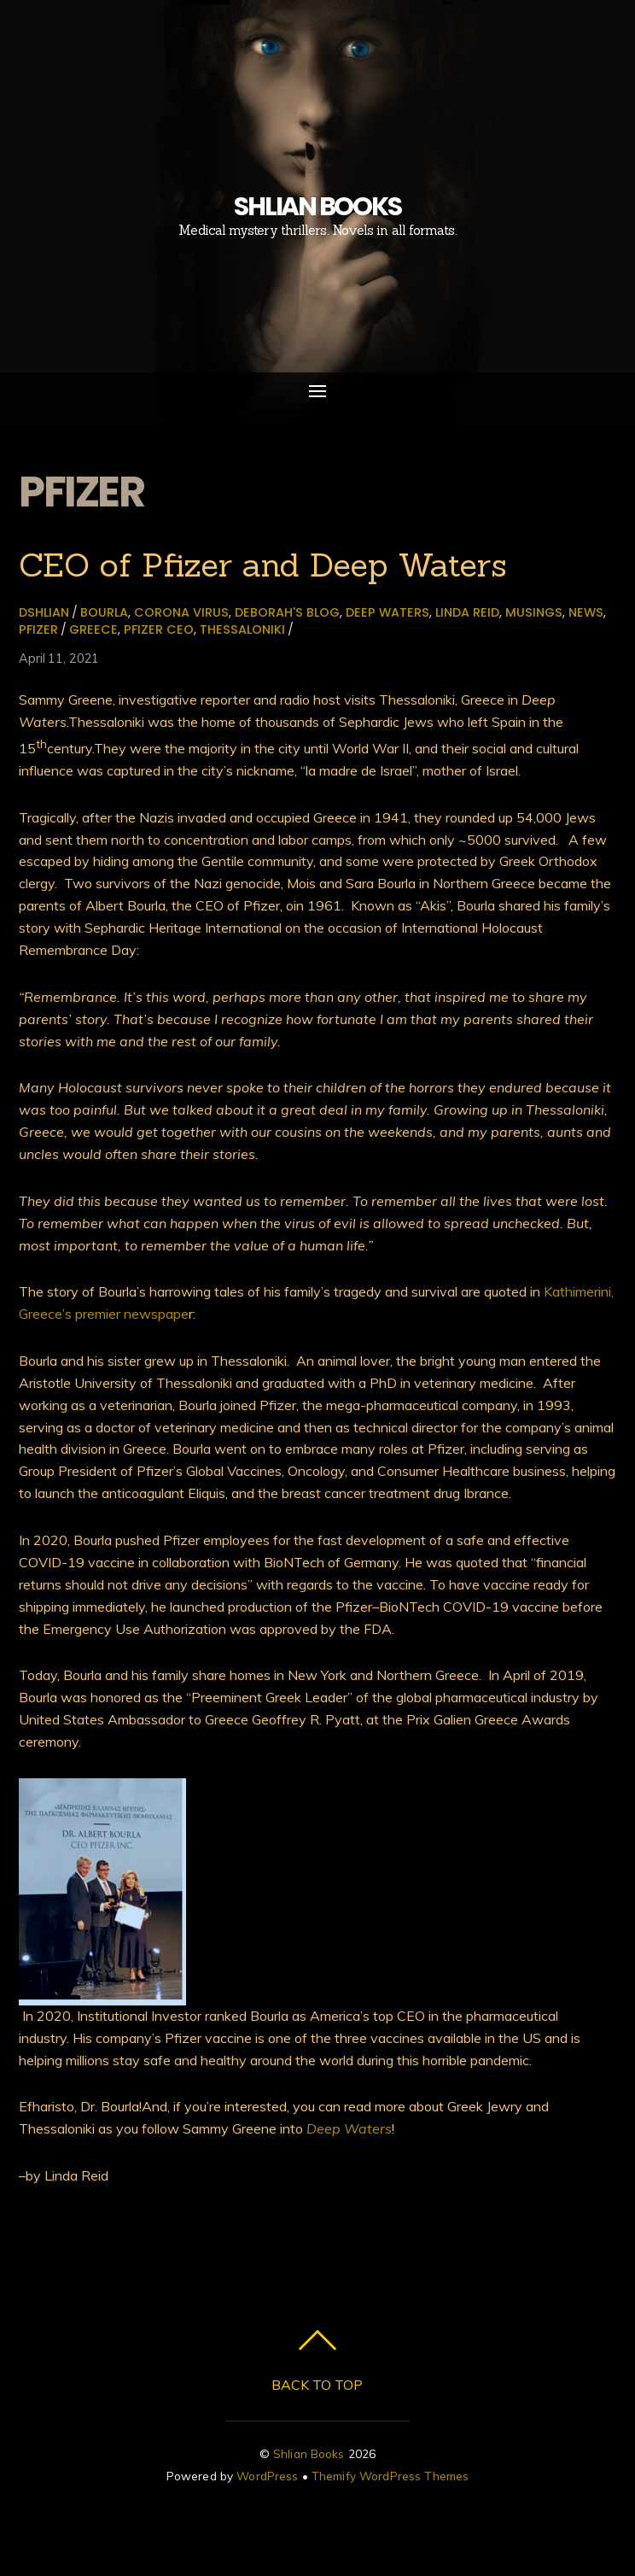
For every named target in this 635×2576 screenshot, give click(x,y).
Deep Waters (387, 612)
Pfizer (38, 629)
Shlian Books (309, 2453)
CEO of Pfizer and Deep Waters (263, 564)
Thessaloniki (242, 629)
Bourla (104, 612)
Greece (93, 629)
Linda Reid (467, 612)
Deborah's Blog (287, 612)
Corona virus (181, 612)
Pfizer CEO (159, 629)
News (585, 612)
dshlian (44, 612)
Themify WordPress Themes (390, 2475)
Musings (533, 612)
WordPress (267, 2475)
